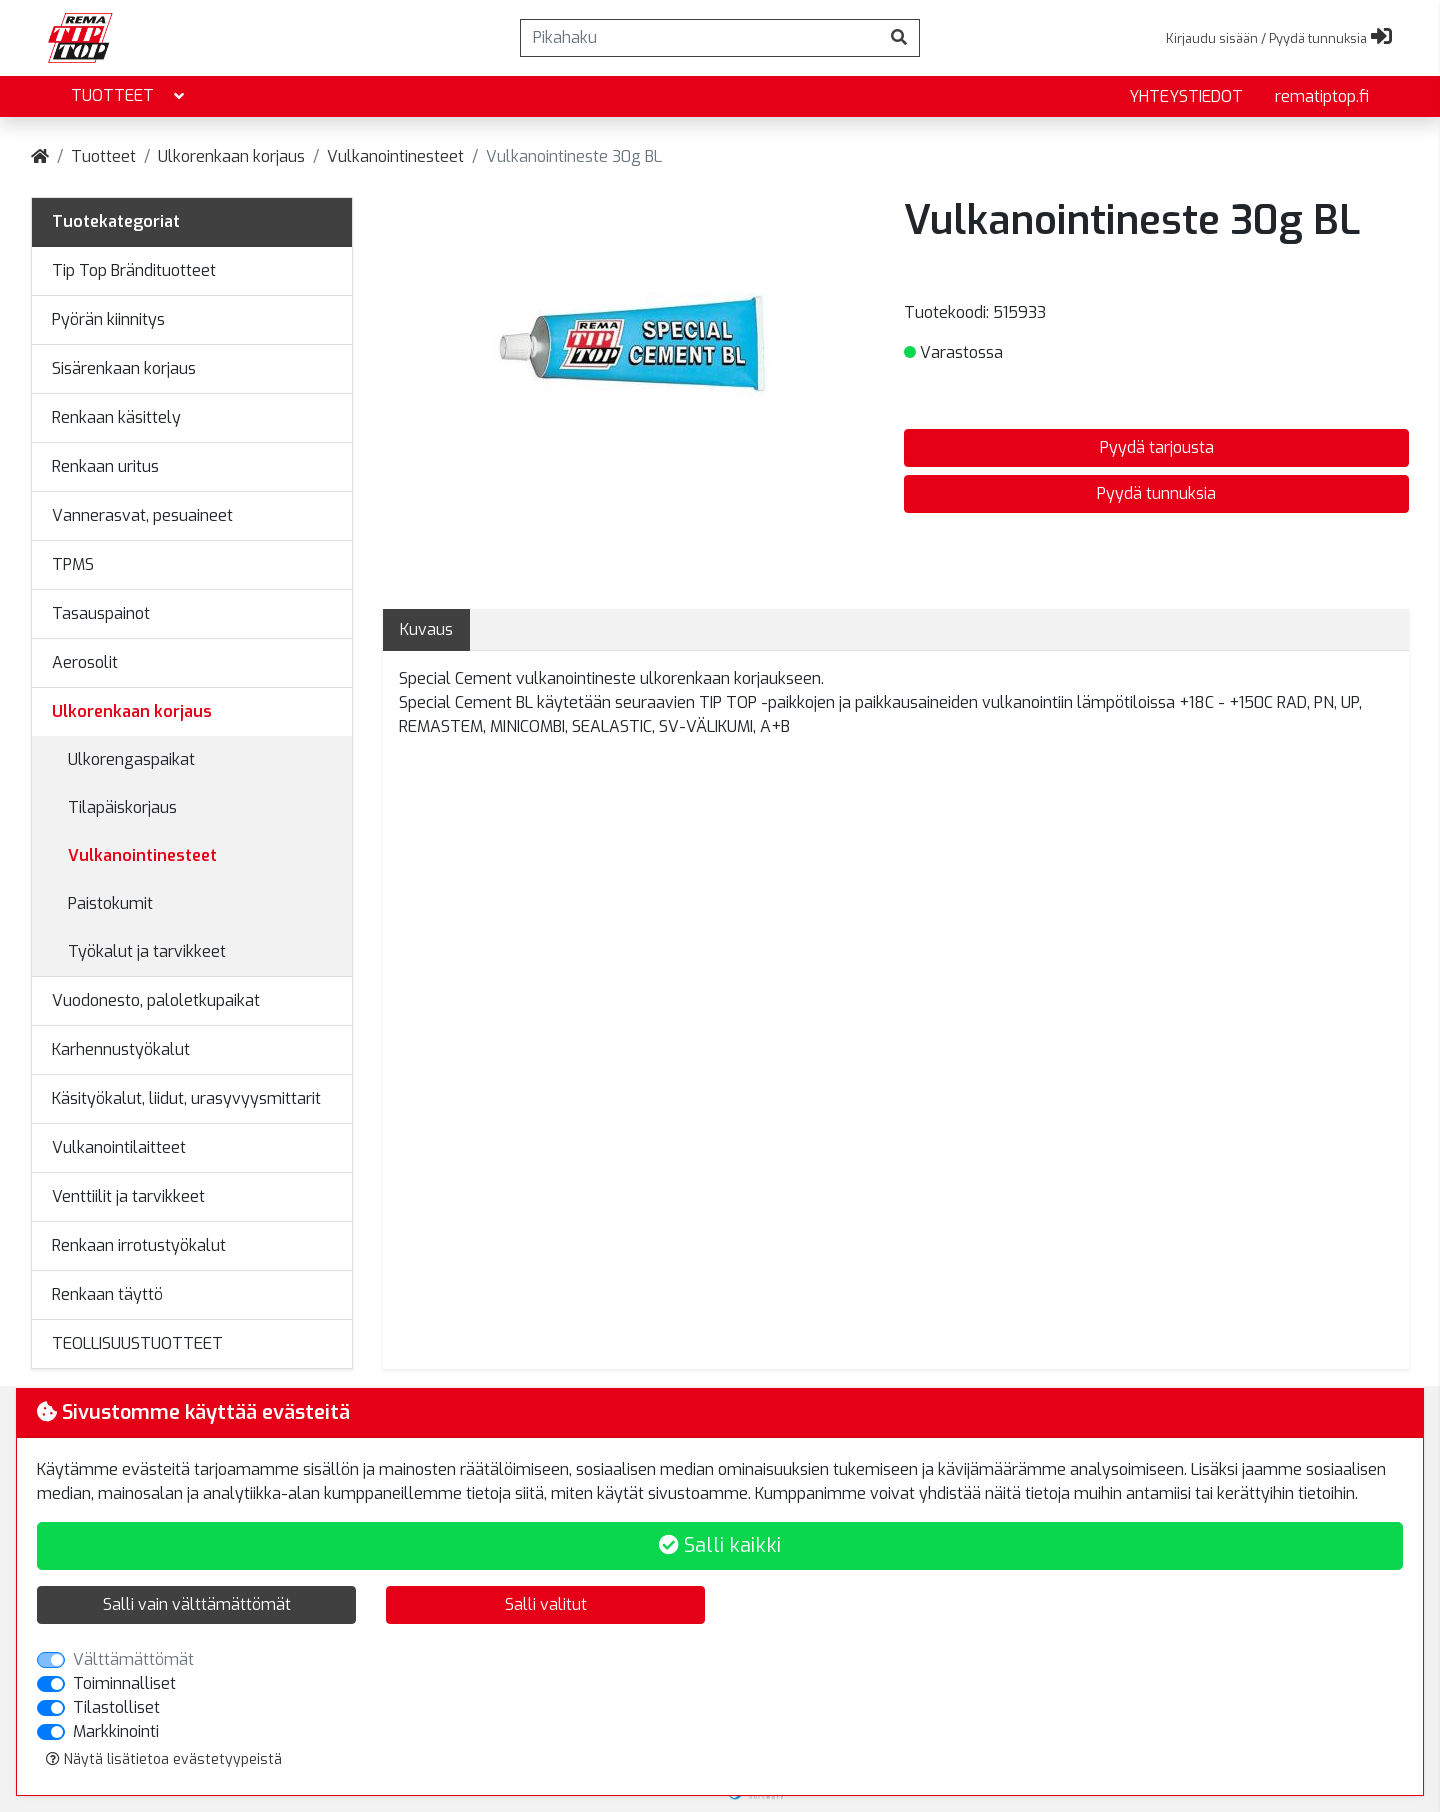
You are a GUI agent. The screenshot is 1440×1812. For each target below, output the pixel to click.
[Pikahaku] (700, 38)
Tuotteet (129, 96)
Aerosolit (85, 662)
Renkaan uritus (105, 466)
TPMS (73, 564)
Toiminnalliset (124, 1683)
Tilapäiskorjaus (122, 807)
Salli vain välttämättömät (197, 1604)
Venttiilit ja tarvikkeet (128, 1196)
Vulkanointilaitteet (119, 1147)
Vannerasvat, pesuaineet (142, 515)
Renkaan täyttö (107, 1294)
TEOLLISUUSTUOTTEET (137, 1343)
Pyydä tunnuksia (1156, 493)
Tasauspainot (101, 613)
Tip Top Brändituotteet (134, 270)
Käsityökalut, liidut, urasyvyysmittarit (186, 1098)
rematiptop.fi (1322, 96)
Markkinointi (116, 1731)
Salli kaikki (720, 1545)
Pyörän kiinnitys (108, 319)
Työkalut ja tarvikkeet (147, 951)
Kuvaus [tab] (426, 629)
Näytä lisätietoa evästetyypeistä (164, 1759)
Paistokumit (110, 903)
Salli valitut (546, 1604)
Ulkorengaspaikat (131, 759)
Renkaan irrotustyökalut (139, 1245)
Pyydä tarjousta (1157, 447)
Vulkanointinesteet (395, 156)
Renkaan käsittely (116, 417)
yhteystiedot (1186, 96)
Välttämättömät (133, 1659)
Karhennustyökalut (121, 1049)
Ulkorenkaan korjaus (231, 156)
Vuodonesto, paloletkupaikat (156, 1000)
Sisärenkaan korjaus (124, 368)
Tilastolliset (116, 1707)
